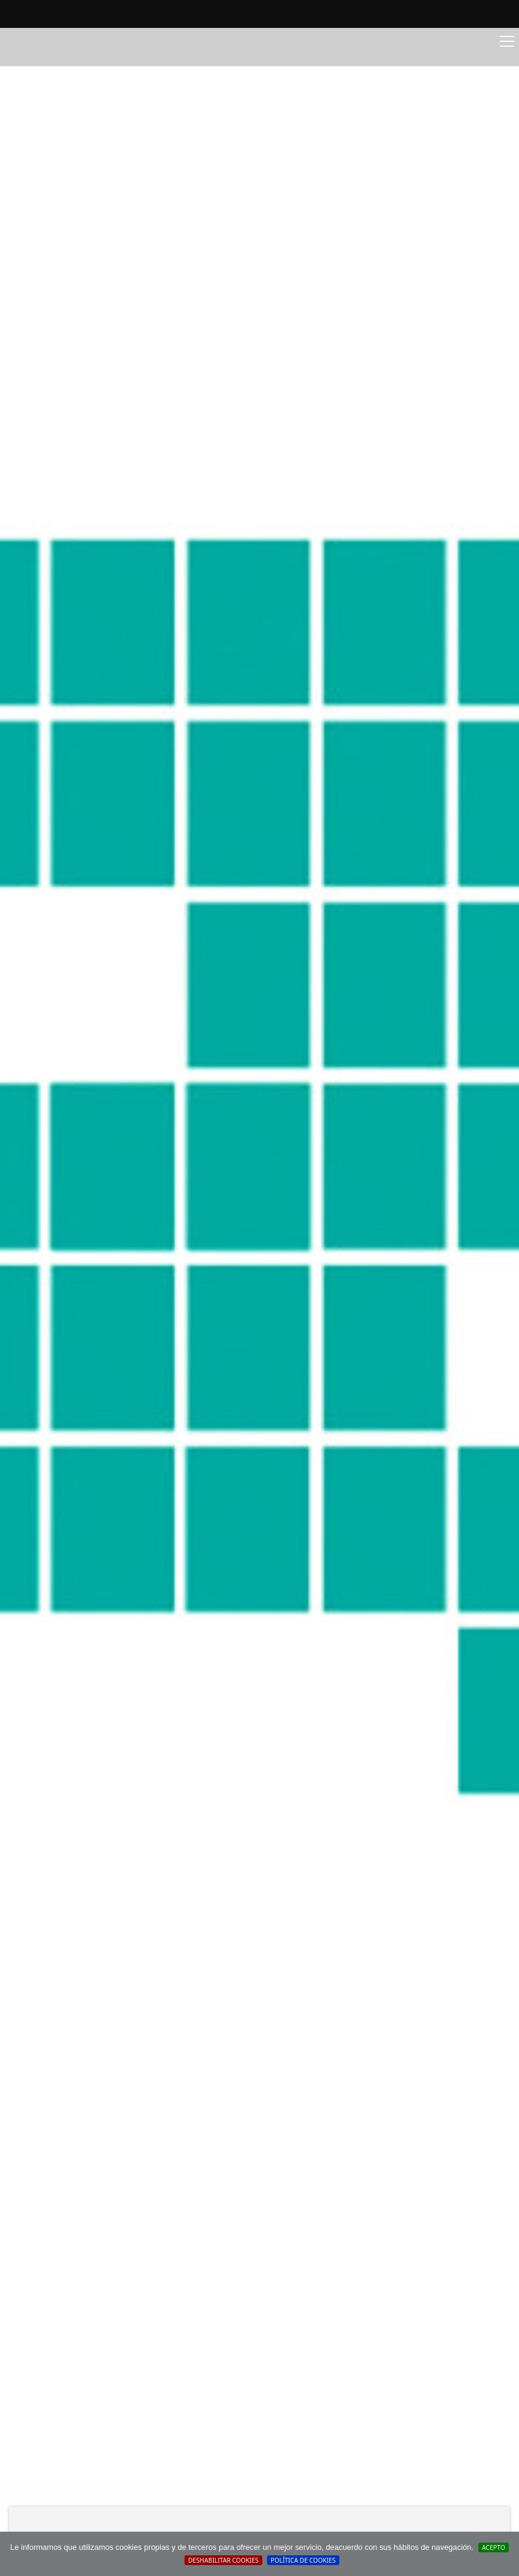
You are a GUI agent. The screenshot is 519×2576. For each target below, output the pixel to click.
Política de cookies (303, 2560)
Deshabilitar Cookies (223, 2560)
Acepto (493, 2547)
